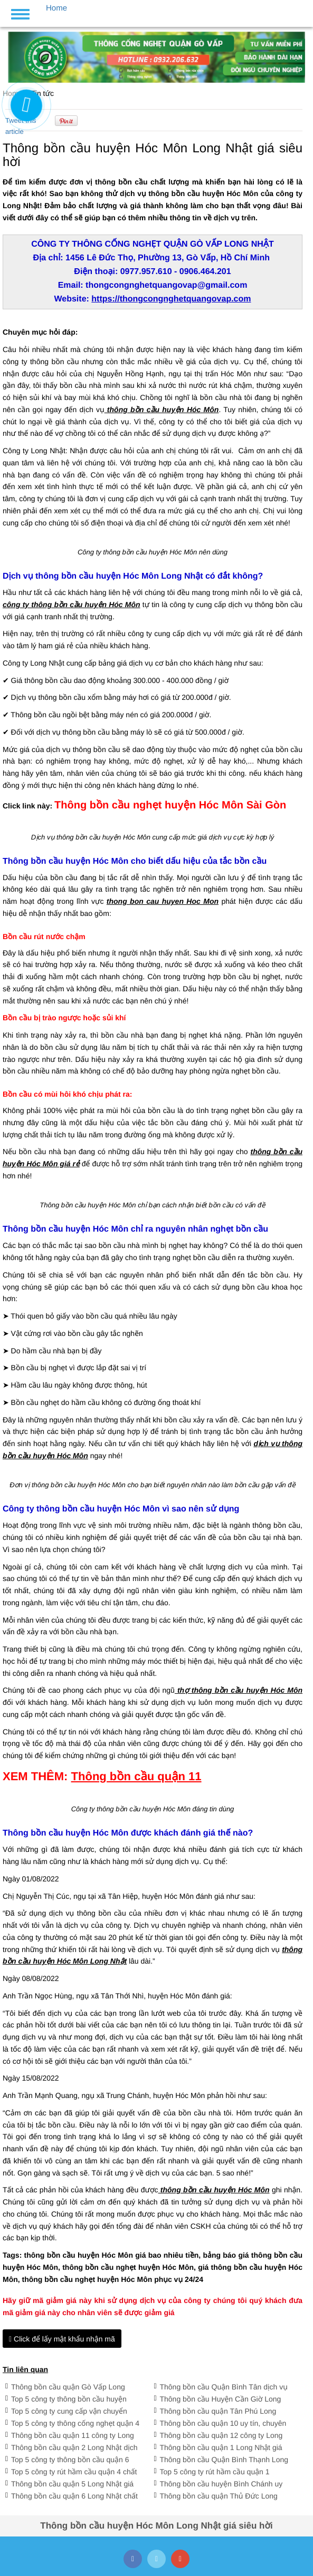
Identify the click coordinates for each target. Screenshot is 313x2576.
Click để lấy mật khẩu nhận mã (62, 2339)
